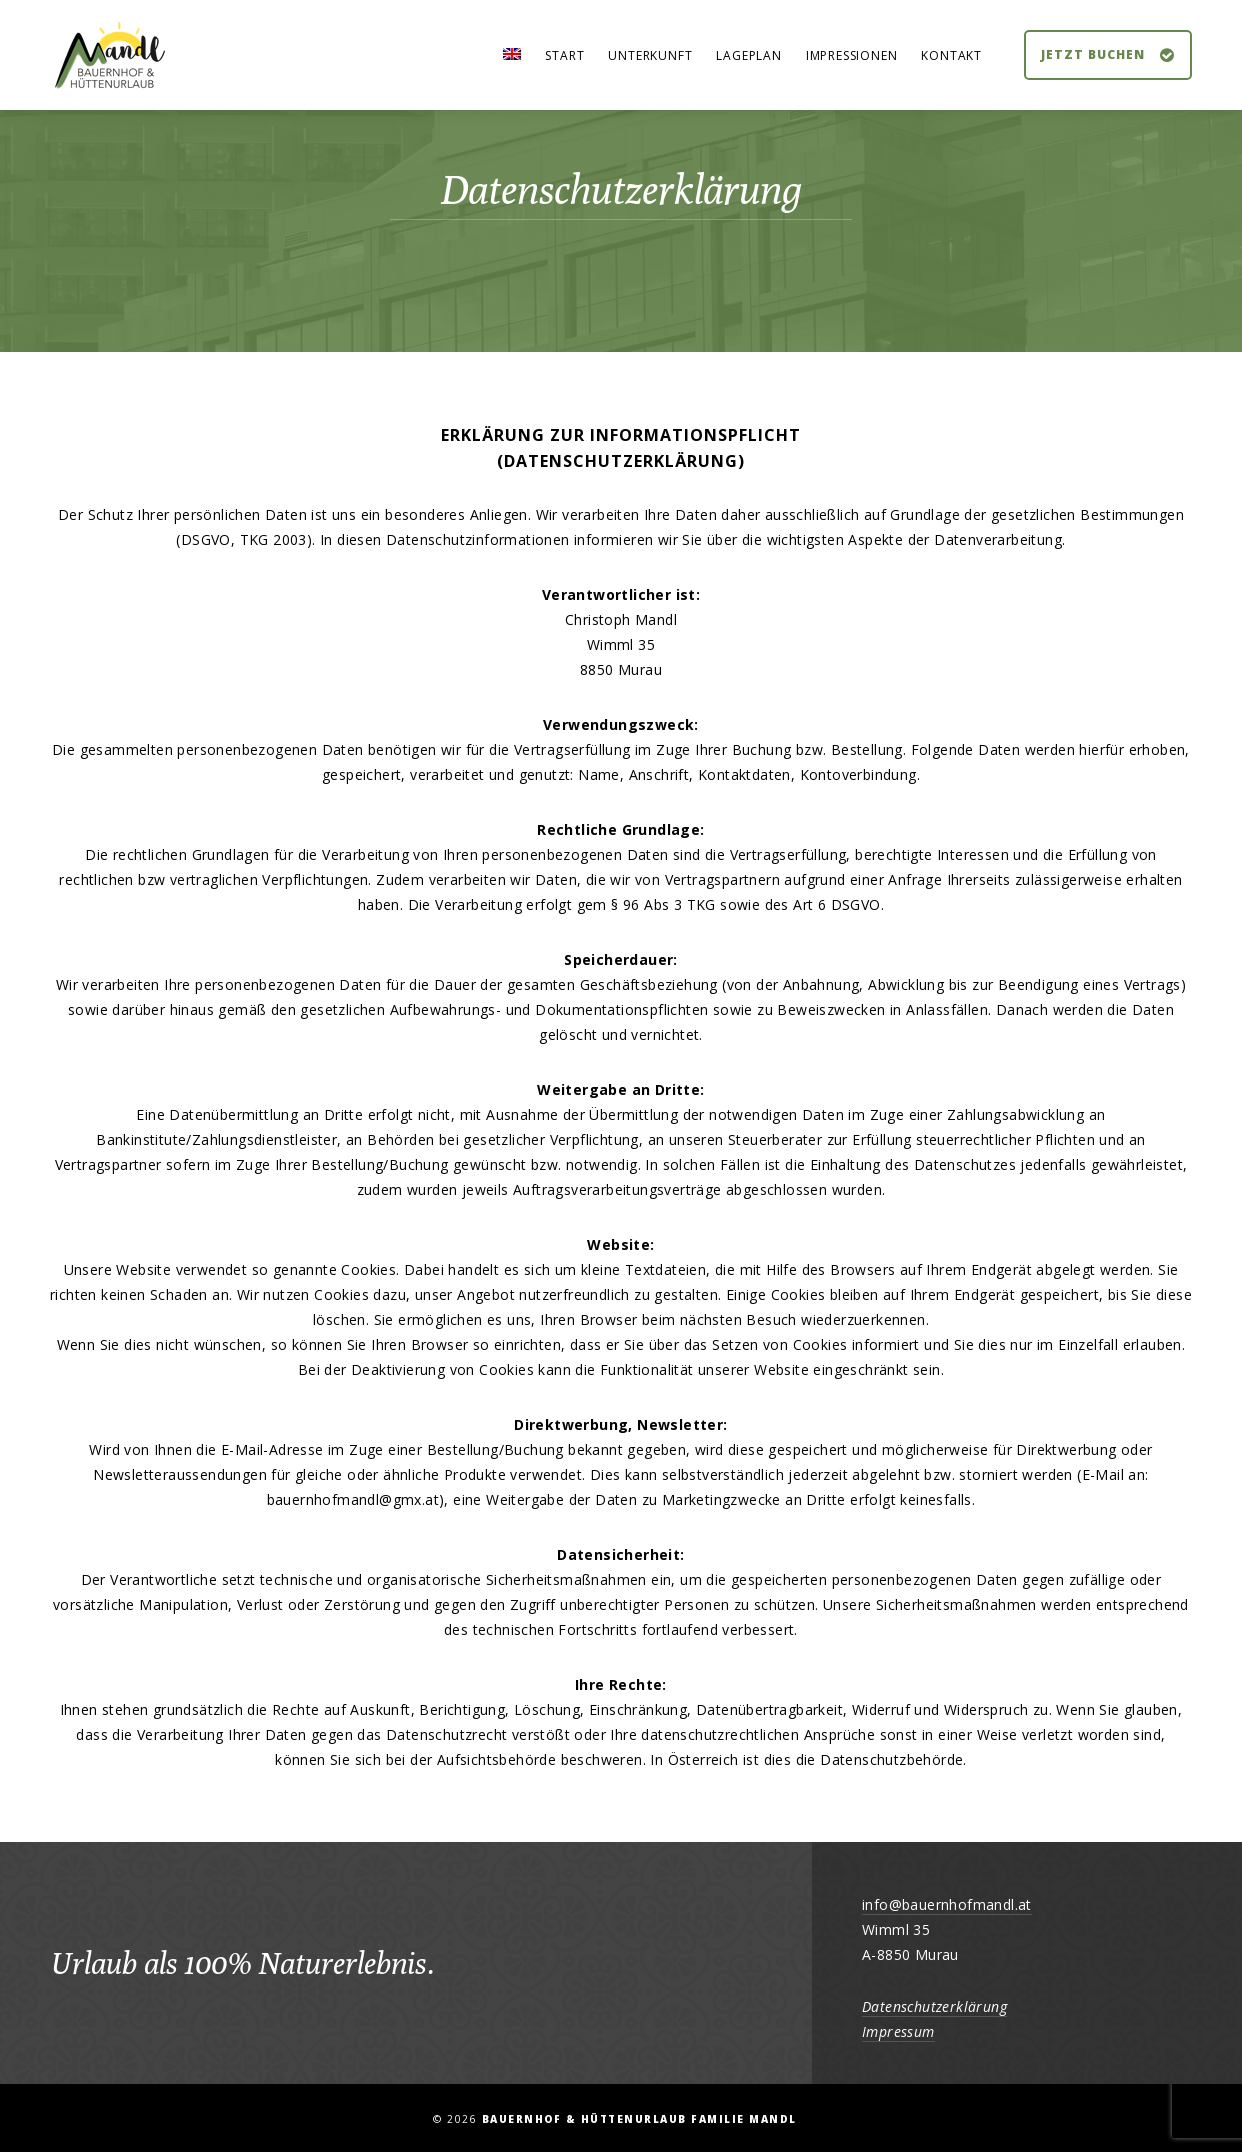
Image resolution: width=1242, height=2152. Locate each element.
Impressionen (852, 55)
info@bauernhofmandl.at (947, 1904)
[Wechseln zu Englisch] (512, 56)
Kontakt (951, 55)
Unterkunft (650, 55)
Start (564, 55)
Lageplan (748, 55)
